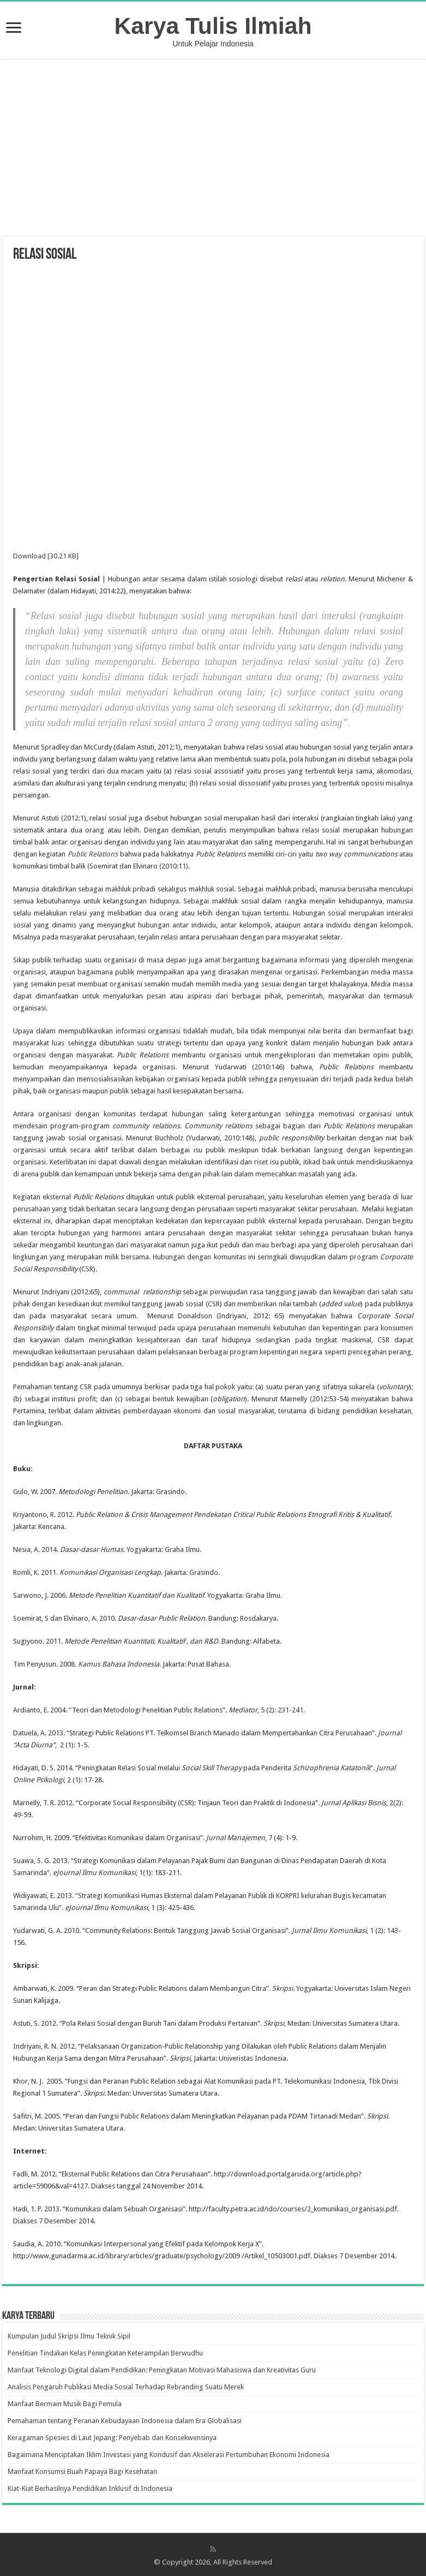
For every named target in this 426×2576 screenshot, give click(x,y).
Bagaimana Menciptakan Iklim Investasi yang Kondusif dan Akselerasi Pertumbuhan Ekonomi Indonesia (168, 2454)
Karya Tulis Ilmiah (213, 26)
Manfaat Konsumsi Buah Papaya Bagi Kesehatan (82, 2471)
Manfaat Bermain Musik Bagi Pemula (65, 2404)
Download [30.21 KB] (46, 556)
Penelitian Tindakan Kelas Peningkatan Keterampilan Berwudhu (105, 2353)
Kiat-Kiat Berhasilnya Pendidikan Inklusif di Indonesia (90, 2488)
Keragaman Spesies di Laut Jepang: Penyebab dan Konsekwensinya (112, 2438)
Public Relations (93, 854)
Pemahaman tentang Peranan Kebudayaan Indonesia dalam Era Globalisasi (125, 2421)
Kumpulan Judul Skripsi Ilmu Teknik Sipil (69, 2336)
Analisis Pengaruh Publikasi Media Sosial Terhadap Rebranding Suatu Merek (126, 2387)
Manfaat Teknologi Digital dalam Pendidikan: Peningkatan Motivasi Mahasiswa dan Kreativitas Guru (162, 2370)
